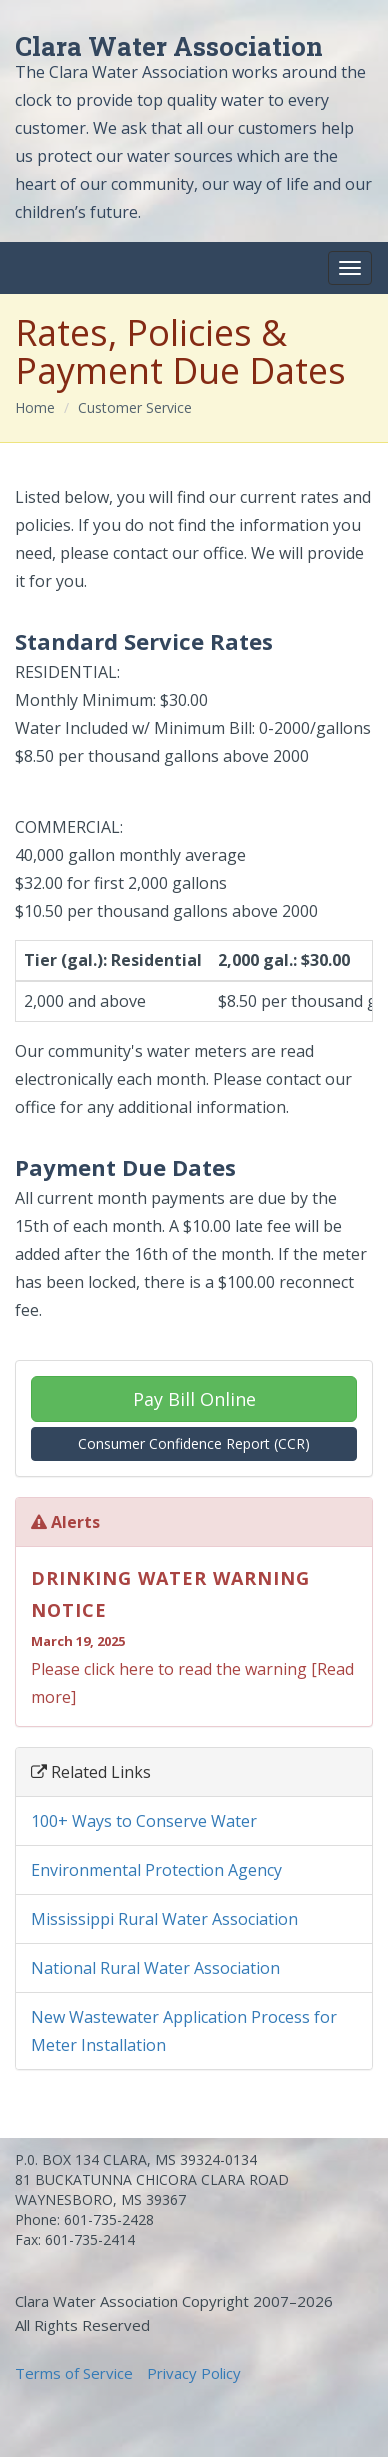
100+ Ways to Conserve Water (144, 1821)
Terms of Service (74, 2373)
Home (35, 407)
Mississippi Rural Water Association (164, 1919)
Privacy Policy (194, 2373)
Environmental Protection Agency (156, 1870)
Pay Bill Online (194, 1399)
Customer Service (135, 407)
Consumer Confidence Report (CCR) (194, 1443)
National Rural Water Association (155, 1968)
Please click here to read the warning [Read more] (194, 1635)
